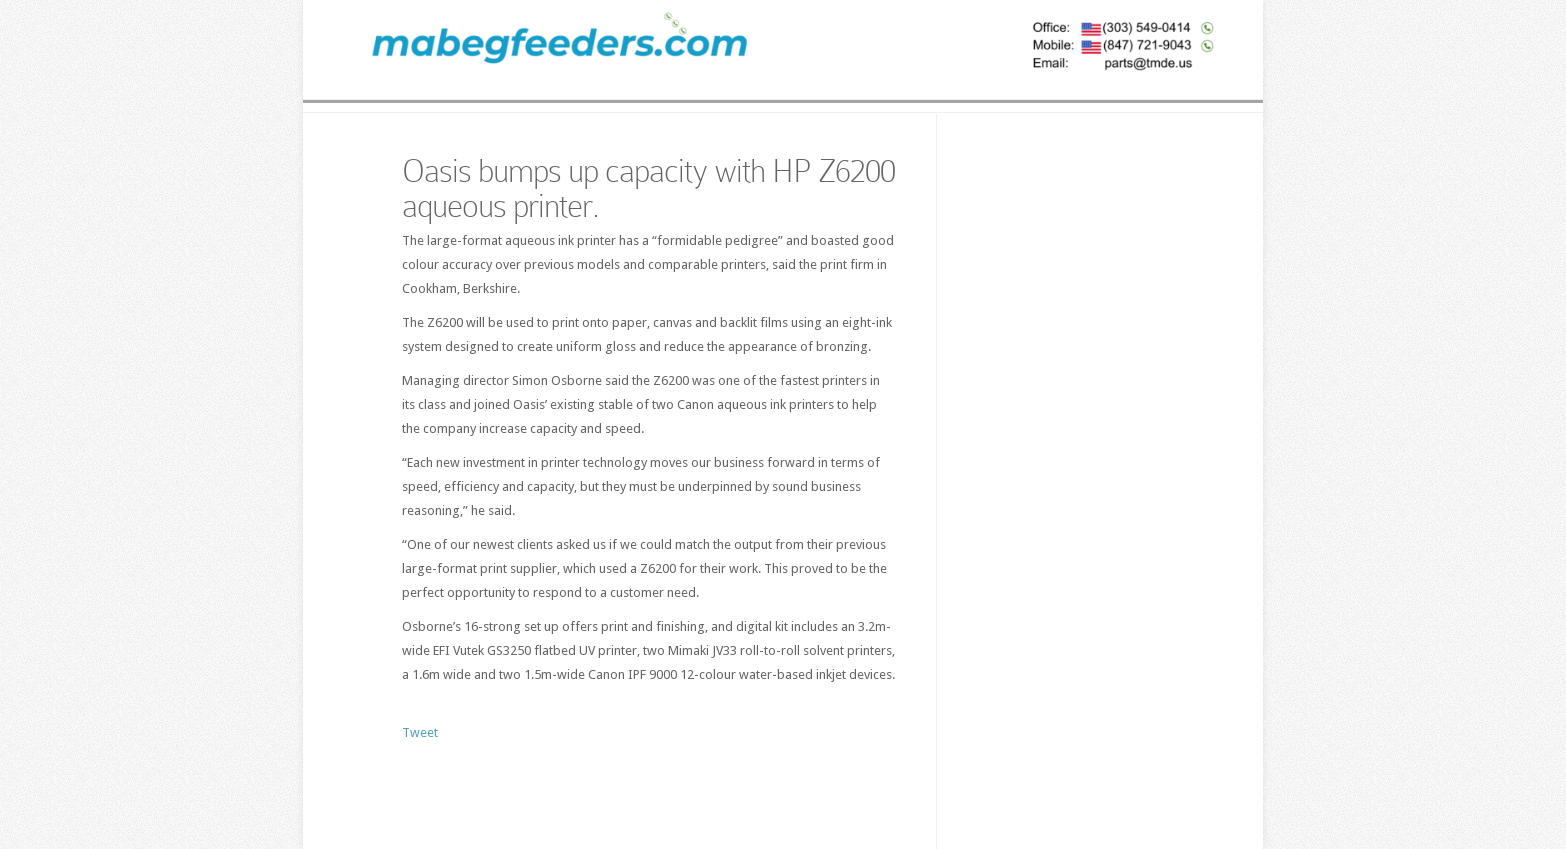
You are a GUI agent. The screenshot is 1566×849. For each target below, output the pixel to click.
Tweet (420, 732)
